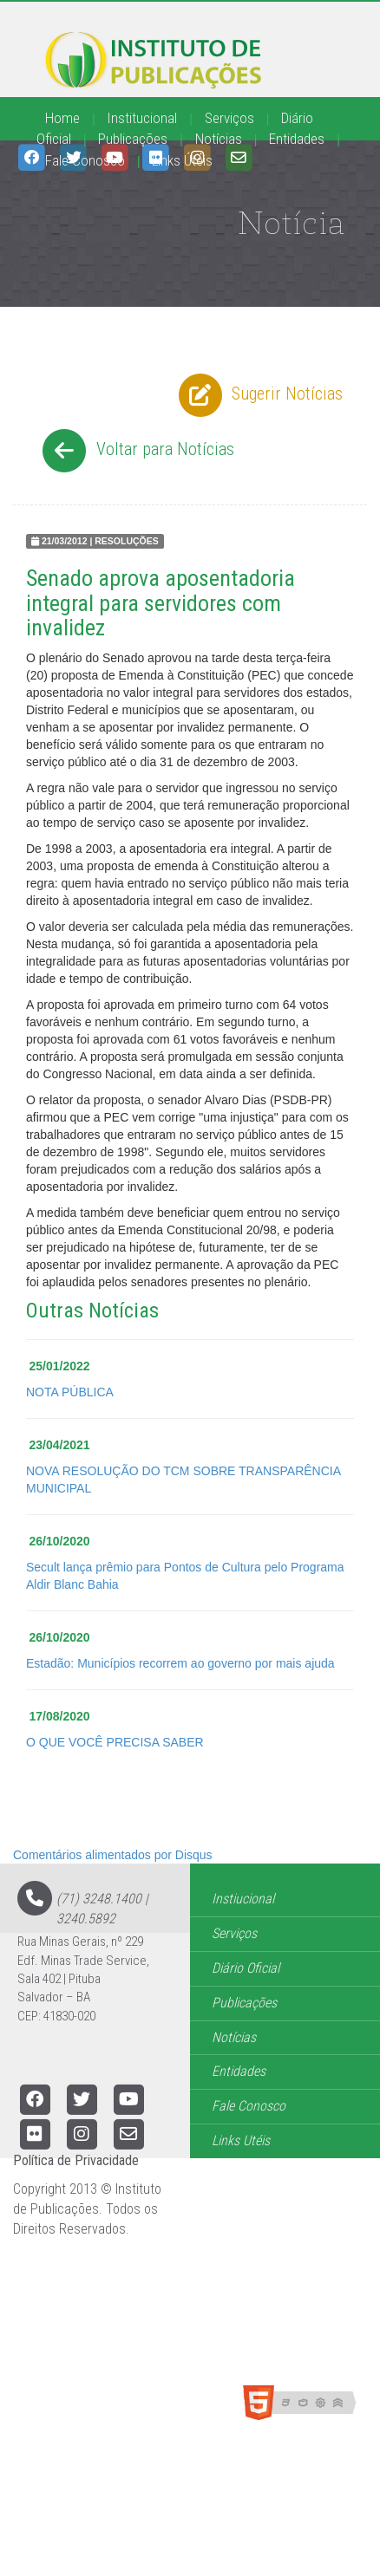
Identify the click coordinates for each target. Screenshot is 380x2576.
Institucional (142, 118)
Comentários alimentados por (113, 1855)
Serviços (229, 118)
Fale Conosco (85, 160)
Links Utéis (241, 2140)
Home (62, 118)
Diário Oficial (245, 1968)
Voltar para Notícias (135, 450)
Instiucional (243, 1898)
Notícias (218, 138)
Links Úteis (182, 160)
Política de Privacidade (76, 2160)
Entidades (296, 138)
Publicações (132, 138)
